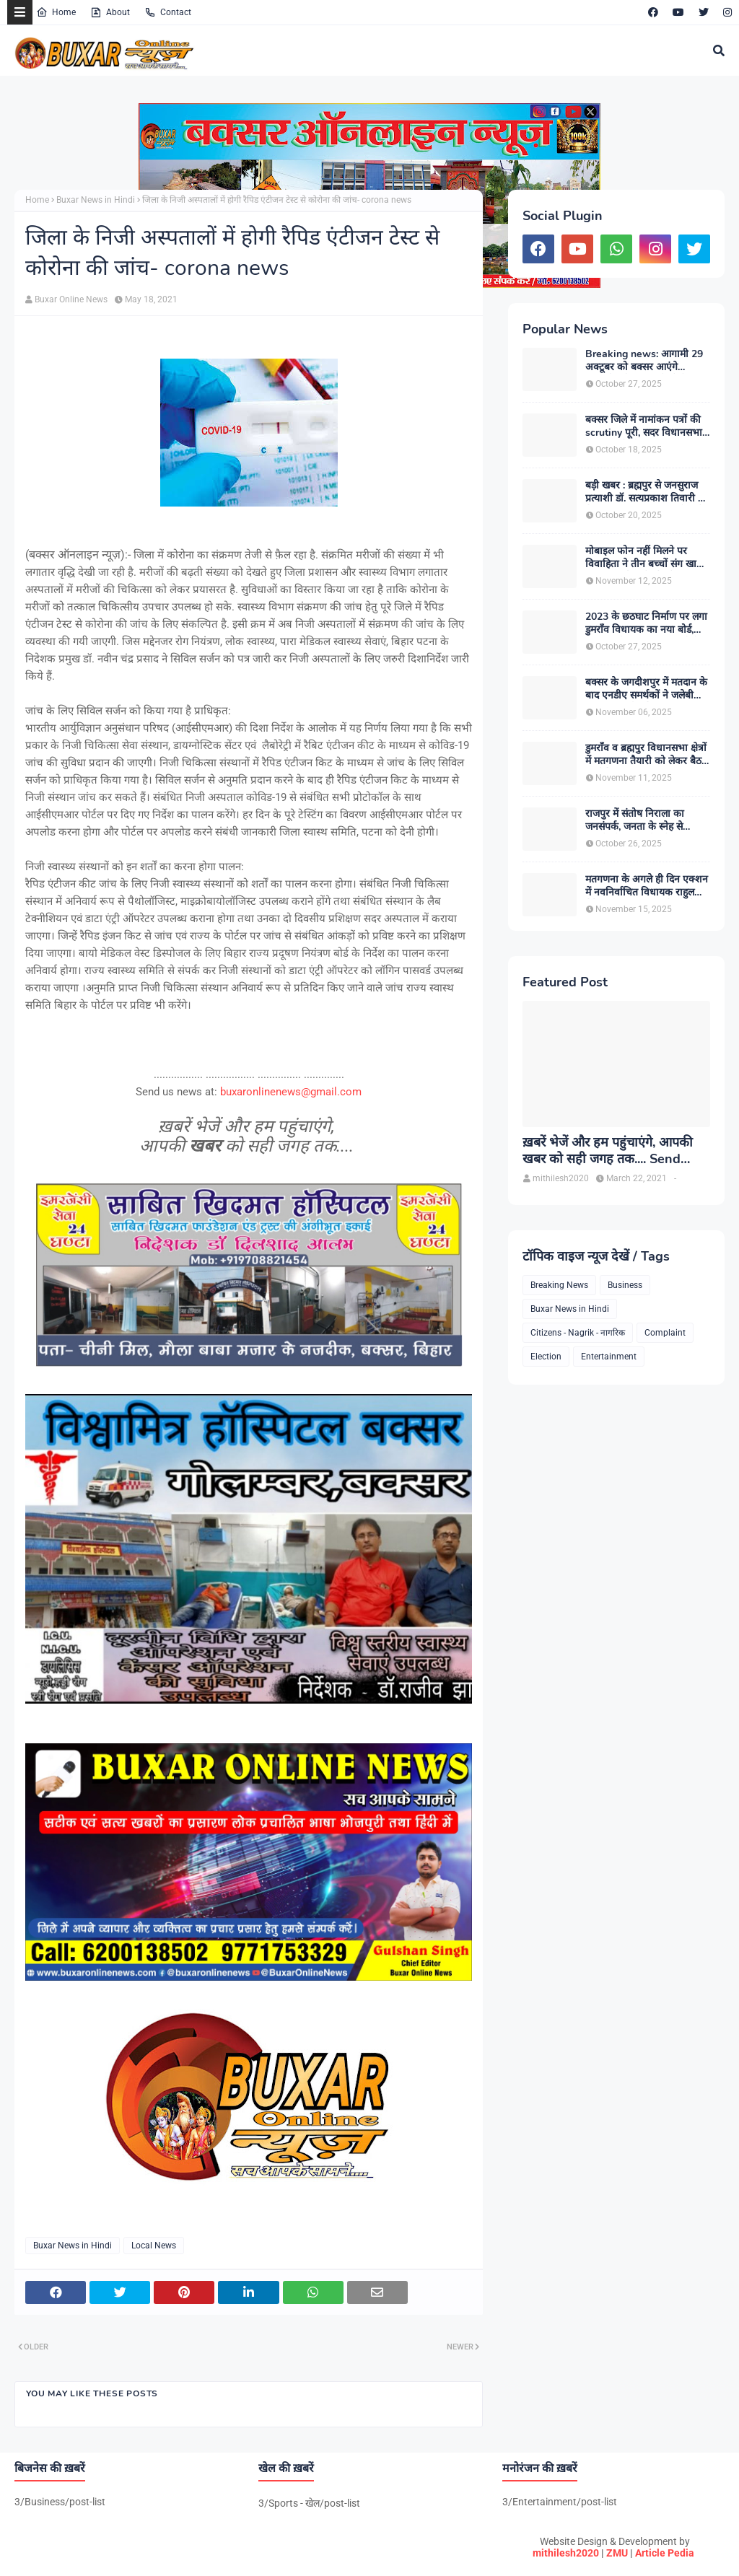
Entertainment (609, 1356)
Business (625, 1285)
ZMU (617, 2553)
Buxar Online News (71, 299)
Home (56, 12)
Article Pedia (664, 2553)
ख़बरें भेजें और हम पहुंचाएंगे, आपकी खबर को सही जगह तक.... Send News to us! (607, 1151)
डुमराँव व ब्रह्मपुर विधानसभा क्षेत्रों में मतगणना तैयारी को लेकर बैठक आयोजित (647, 755)
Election (545, 1356)
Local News (153, 2245)
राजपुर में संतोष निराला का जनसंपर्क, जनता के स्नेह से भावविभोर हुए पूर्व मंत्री (634, 820)
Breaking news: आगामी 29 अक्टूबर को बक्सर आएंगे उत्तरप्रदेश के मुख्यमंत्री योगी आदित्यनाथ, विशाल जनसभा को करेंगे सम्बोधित (644, 361)
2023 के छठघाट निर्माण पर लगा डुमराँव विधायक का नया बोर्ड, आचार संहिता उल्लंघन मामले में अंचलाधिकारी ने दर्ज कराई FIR (646, 623)
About (110, 12)
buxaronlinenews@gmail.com (291, 1091)
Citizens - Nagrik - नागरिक (577, 1333)
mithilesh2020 (566, 2553)
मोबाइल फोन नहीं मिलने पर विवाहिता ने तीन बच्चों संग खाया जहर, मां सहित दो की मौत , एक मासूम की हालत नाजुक (645, 558)
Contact (167, 12)
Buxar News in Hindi (95, 200)
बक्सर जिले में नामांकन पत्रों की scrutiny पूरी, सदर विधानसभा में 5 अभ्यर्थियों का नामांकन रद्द (643, 426)
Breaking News (559, 1285)
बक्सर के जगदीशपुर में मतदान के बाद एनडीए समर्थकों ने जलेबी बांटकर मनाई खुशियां (646, 689)
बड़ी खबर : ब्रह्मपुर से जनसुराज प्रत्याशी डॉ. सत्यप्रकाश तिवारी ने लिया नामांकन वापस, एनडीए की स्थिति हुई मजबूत (645, 492)
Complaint (665, 1333)
